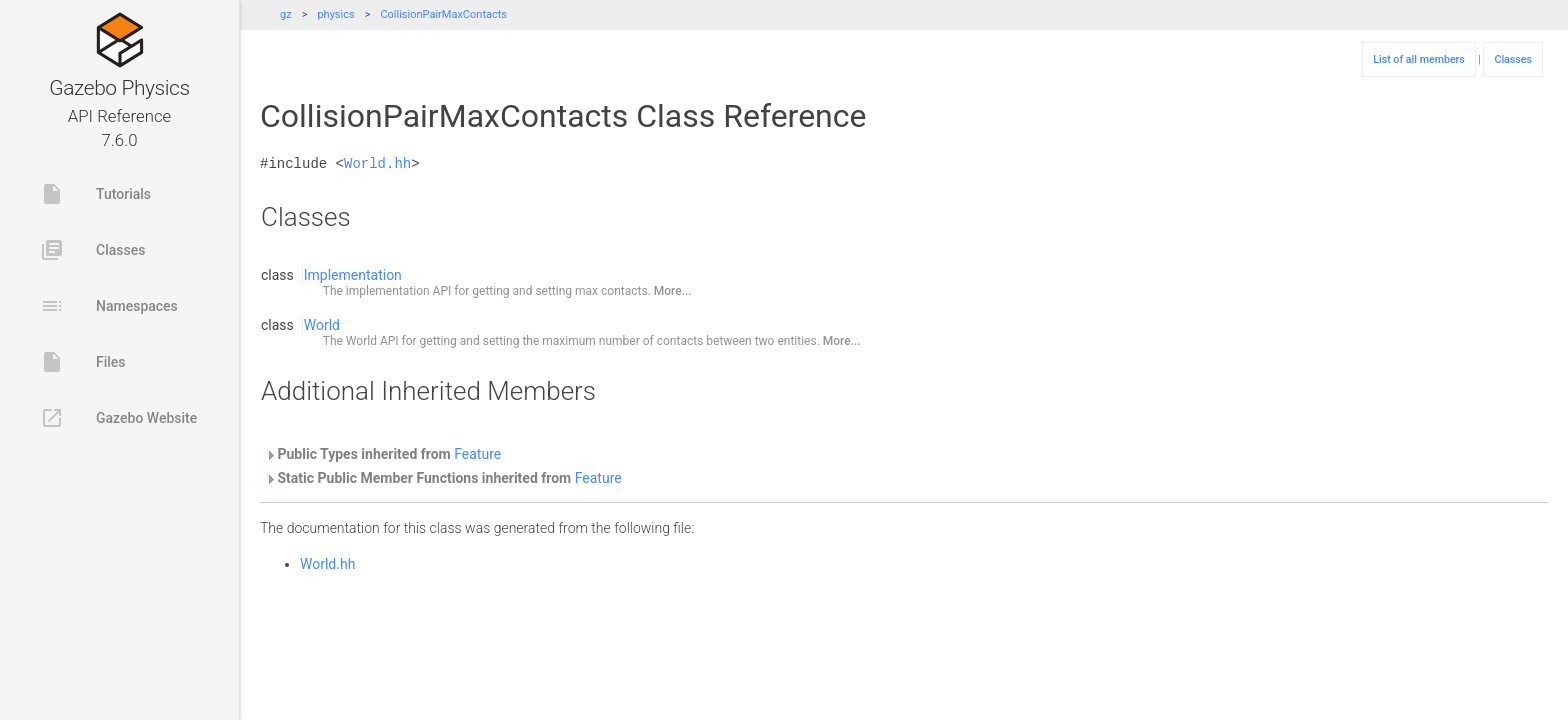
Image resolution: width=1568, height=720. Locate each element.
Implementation (353, 275)
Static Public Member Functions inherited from (443, 478)
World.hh (377, 163)
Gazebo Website (118, 418)
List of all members (1419, 59)
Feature (477, 454)
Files (83, 362)
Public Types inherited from (383, 454)
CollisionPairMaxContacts (443, 14)
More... (673, 291)
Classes (92, 250)
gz (286, 14)
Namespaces (109, 306)
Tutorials (95, 194)
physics (335, 14)
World (322, 325)
